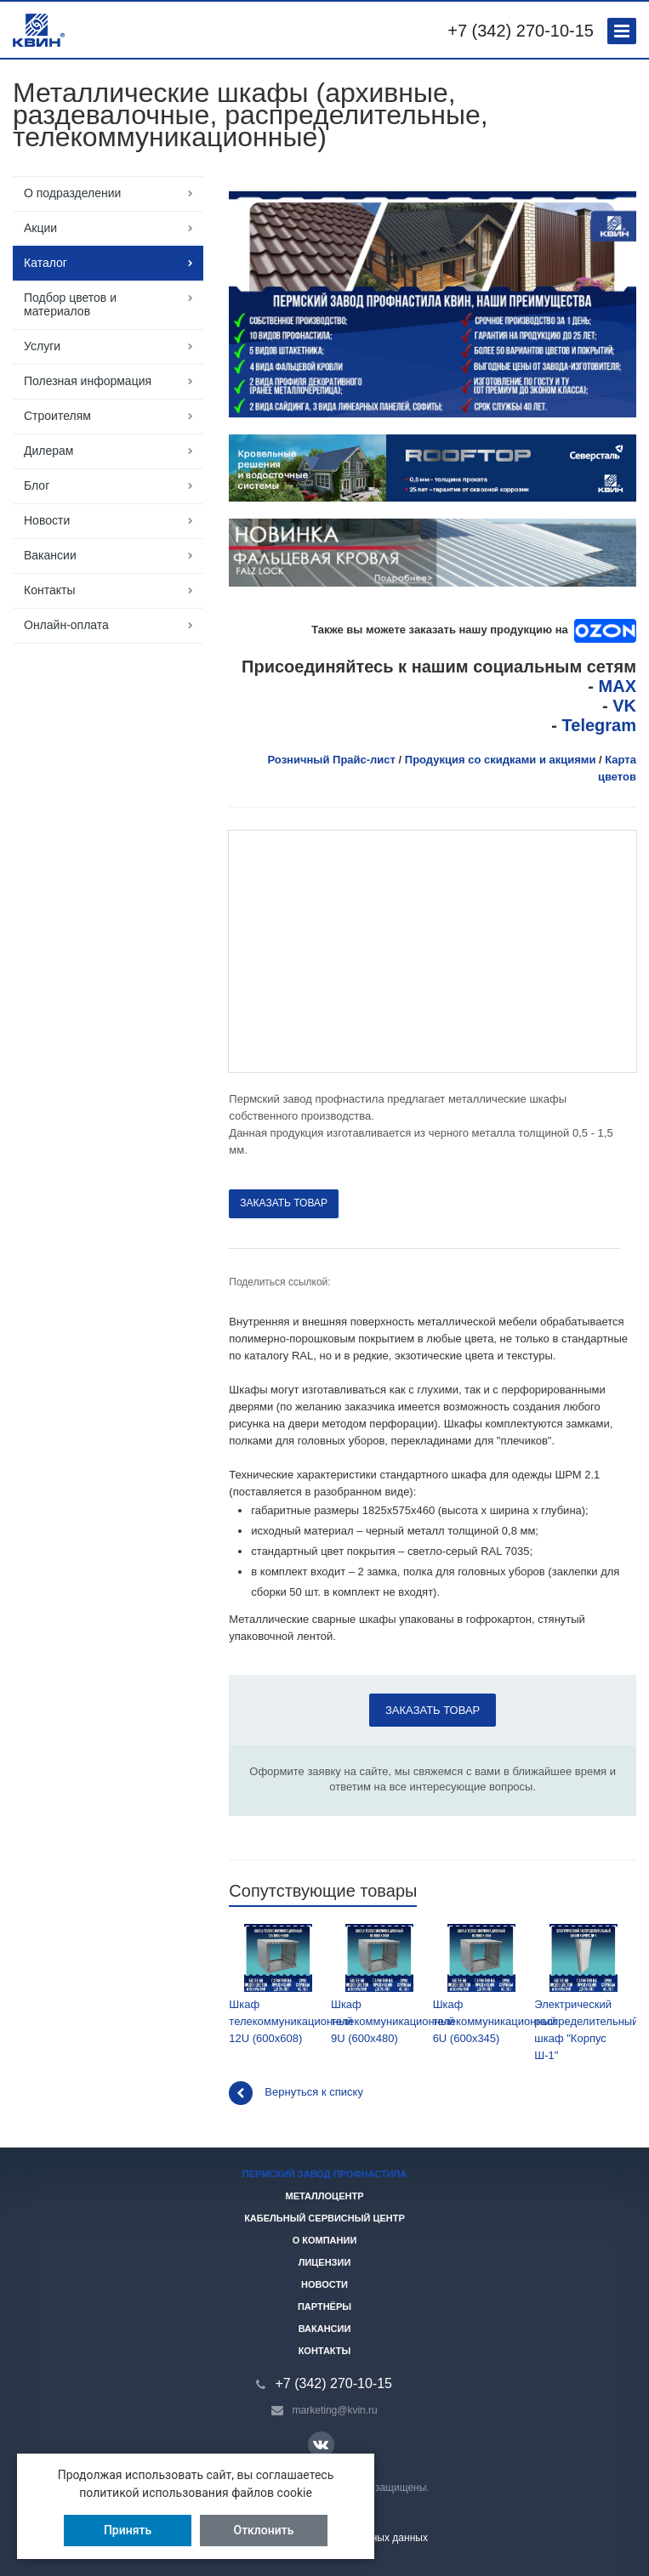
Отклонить (264, 2530)
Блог (36, 485)
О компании (325, 2240)
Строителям (57, 416)
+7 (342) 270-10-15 (520, 30)
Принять (127, 2530)
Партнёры (324, 2306)
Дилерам (48, 450)
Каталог (45, 263)
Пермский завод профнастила (324, 2174)
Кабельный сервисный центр (324, 2218)
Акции (40, 228)
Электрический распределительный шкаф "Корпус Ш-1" (583, 1993)
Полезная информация (87, 381)
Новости (47, 520)
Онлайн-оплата (66, 625)
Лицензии (325, 2262)
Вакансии (50, 555)
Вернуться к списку (296, 2093)
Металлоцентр (325, 2196)
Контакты (49, 590)
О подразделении (72, 193)
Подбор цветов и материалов (70, 304)
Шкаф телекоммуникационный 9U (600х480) (380, 1984)
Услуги (42, 346)
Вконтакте (320, 2444)
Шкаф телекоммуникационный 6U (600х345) (482, 1984)
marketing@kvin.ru (335, 2410)
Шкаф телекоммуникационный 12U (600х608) (278, 1984)
